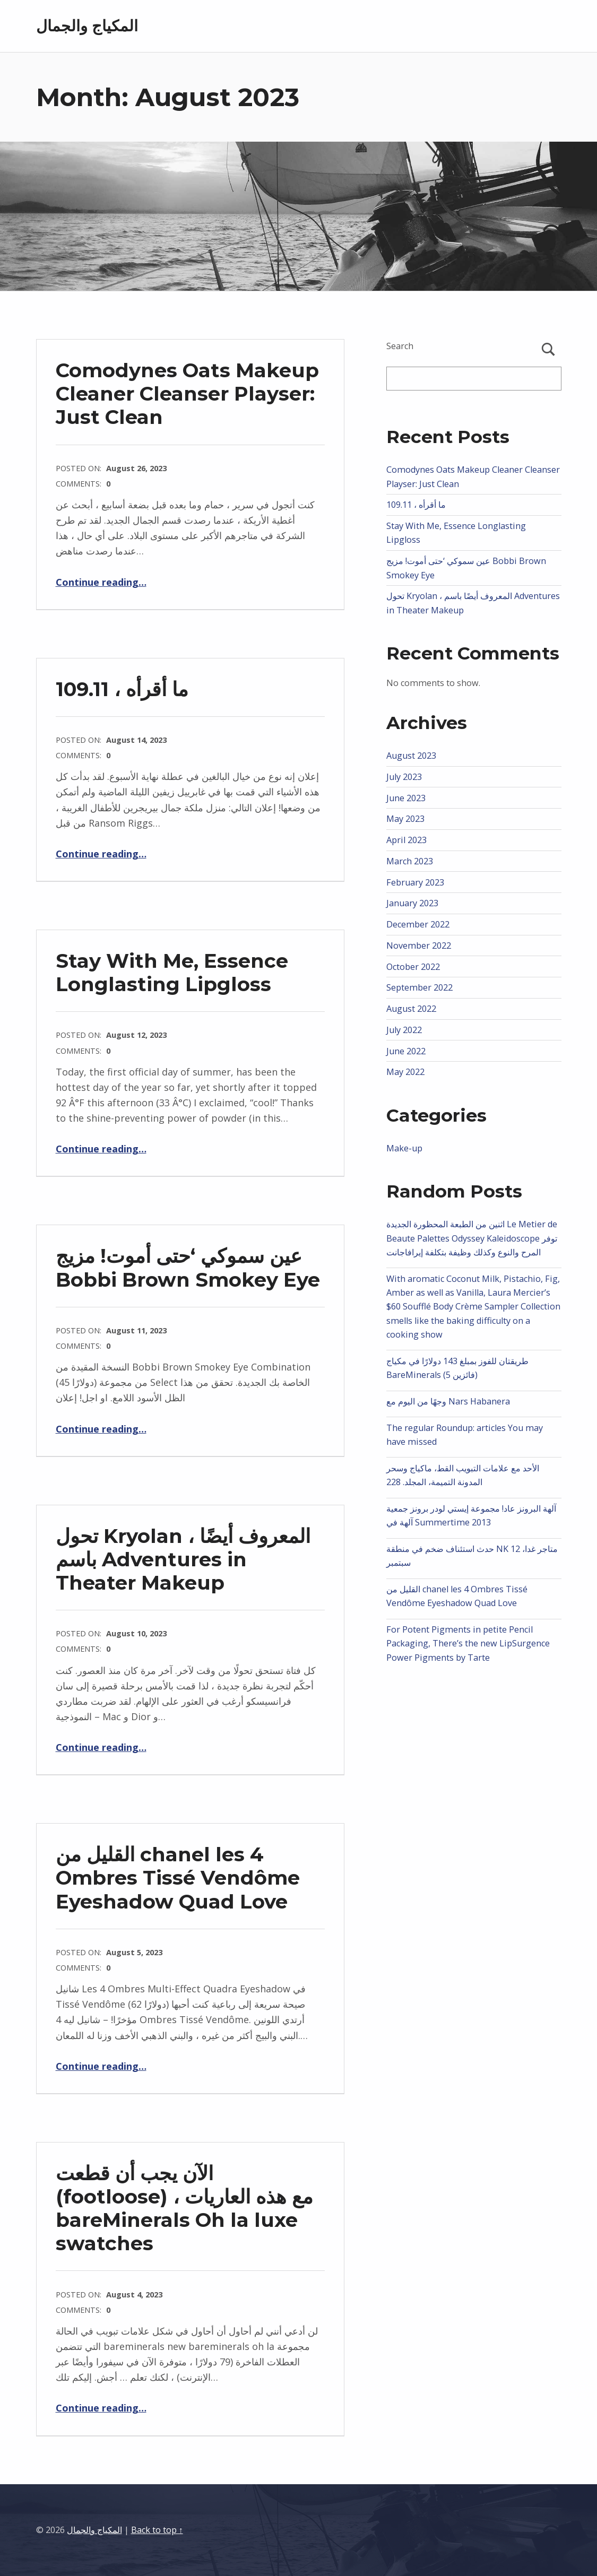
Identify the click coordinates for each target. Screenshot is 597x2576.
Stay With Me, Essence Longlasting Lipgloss (172, 972)
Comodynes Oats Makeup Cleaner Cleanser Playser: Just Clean (187, 393)
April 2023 (406, 840)
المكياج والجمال (87, 25)
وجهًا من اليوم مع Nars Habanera (448, 1401)
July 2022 (404, 1030)
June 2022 (406, 1051)
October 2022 (413, 967)
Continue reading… (101, 582)
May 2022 (405, 1072)
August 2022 (411, 1008)
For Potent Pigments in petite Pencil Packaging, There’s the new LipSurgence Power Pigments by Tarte (468, 1643)
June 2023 (406, 798)
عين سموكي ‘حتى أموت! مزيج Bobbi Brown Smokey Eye (188, 1267)
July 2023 (404, 777)
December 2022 (417, 924)
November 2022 (418, 945)
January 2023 (412, 903)
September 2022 (419, 987)
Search (399, 346)
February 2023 (415, 882)
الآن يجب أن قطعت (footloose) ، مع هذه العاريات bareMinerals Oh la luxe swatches (184, 2208)
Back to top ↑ (157, 2530)
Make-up (404, 1148)
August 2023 (411, 755)
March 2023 (409, 861)
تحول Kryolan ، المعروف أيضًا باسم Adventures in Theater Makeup (183, 1559)
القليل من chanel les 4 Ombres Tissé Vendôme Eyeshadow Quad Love (178, 1877)
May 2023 (405, 819)
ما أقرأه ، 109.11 (122, 689)
